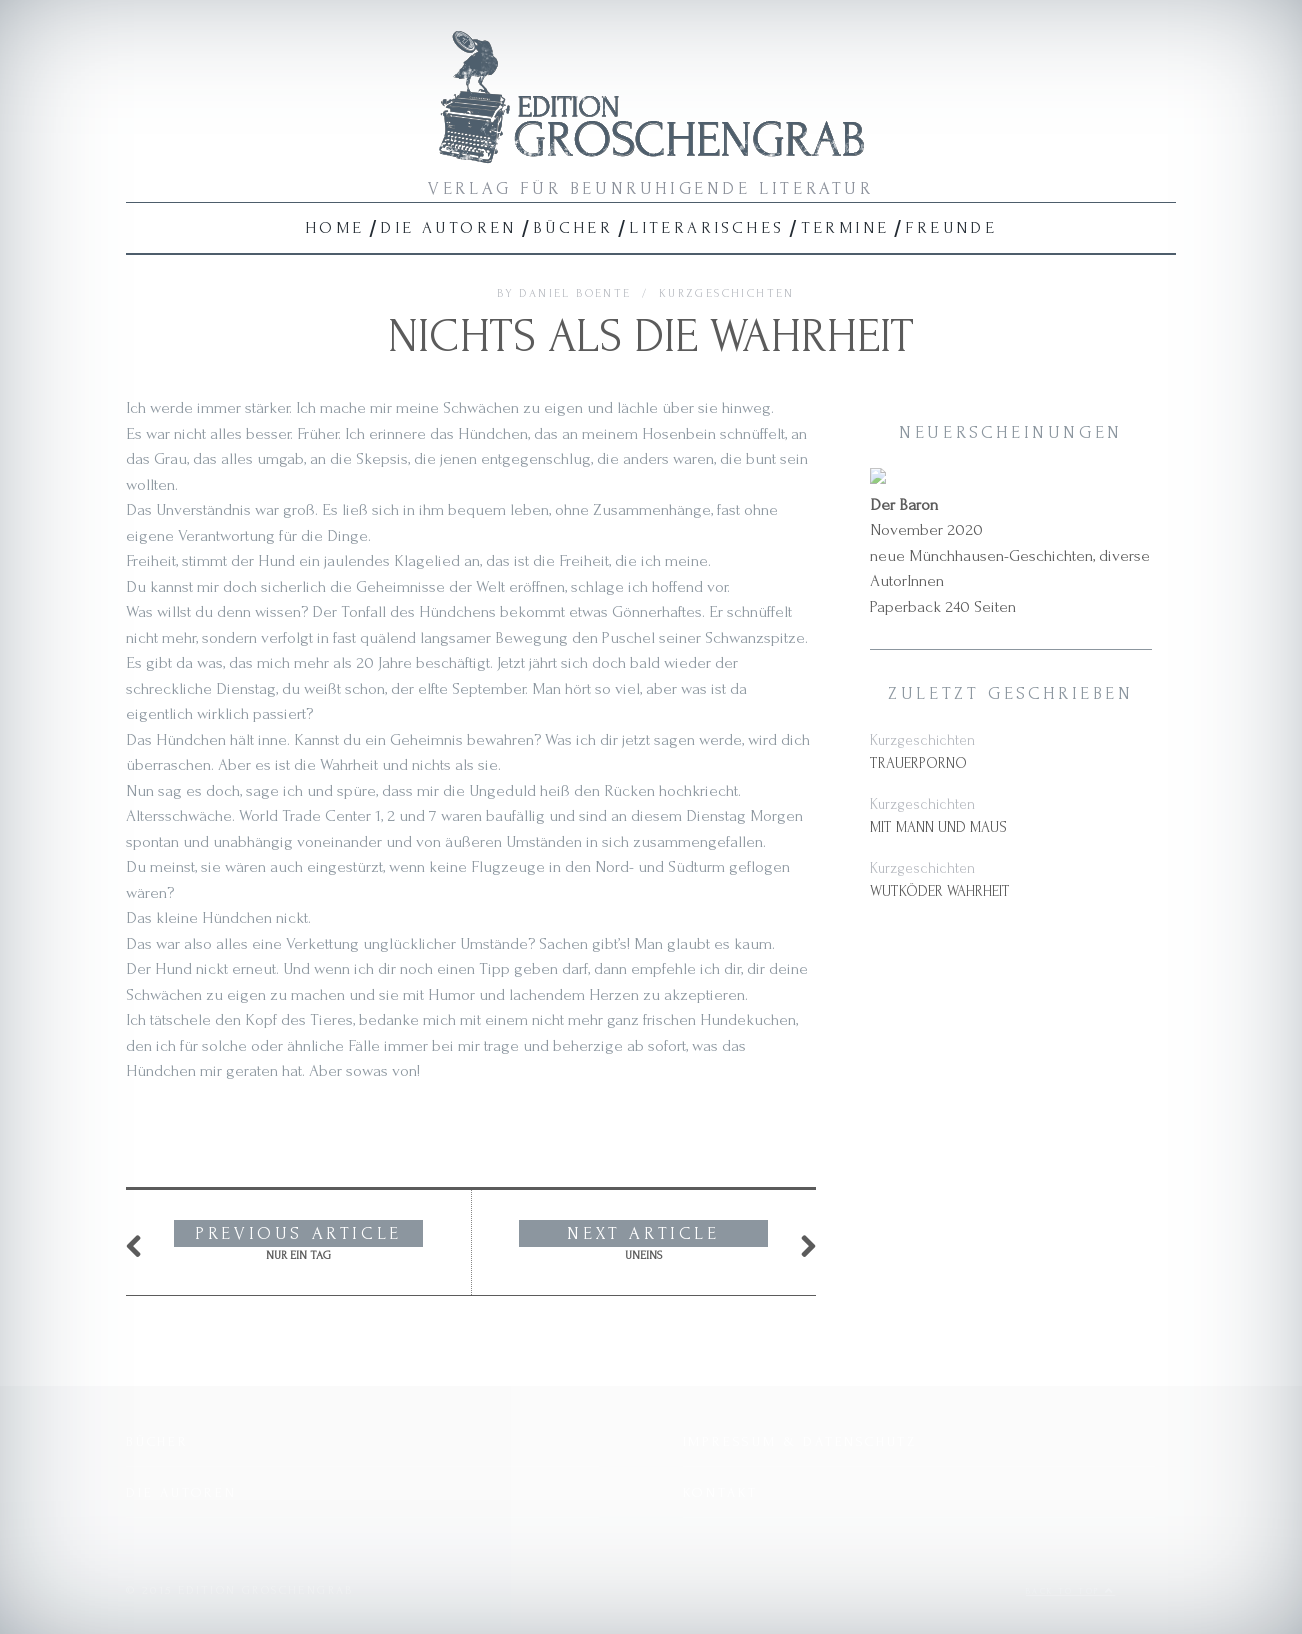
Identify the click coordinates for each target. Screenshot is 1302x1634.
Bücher (573, 227)
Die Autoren (448, 227)
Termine (845, 227)
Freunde (951, 227)
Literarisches (706, 227)
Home (335, 227)
